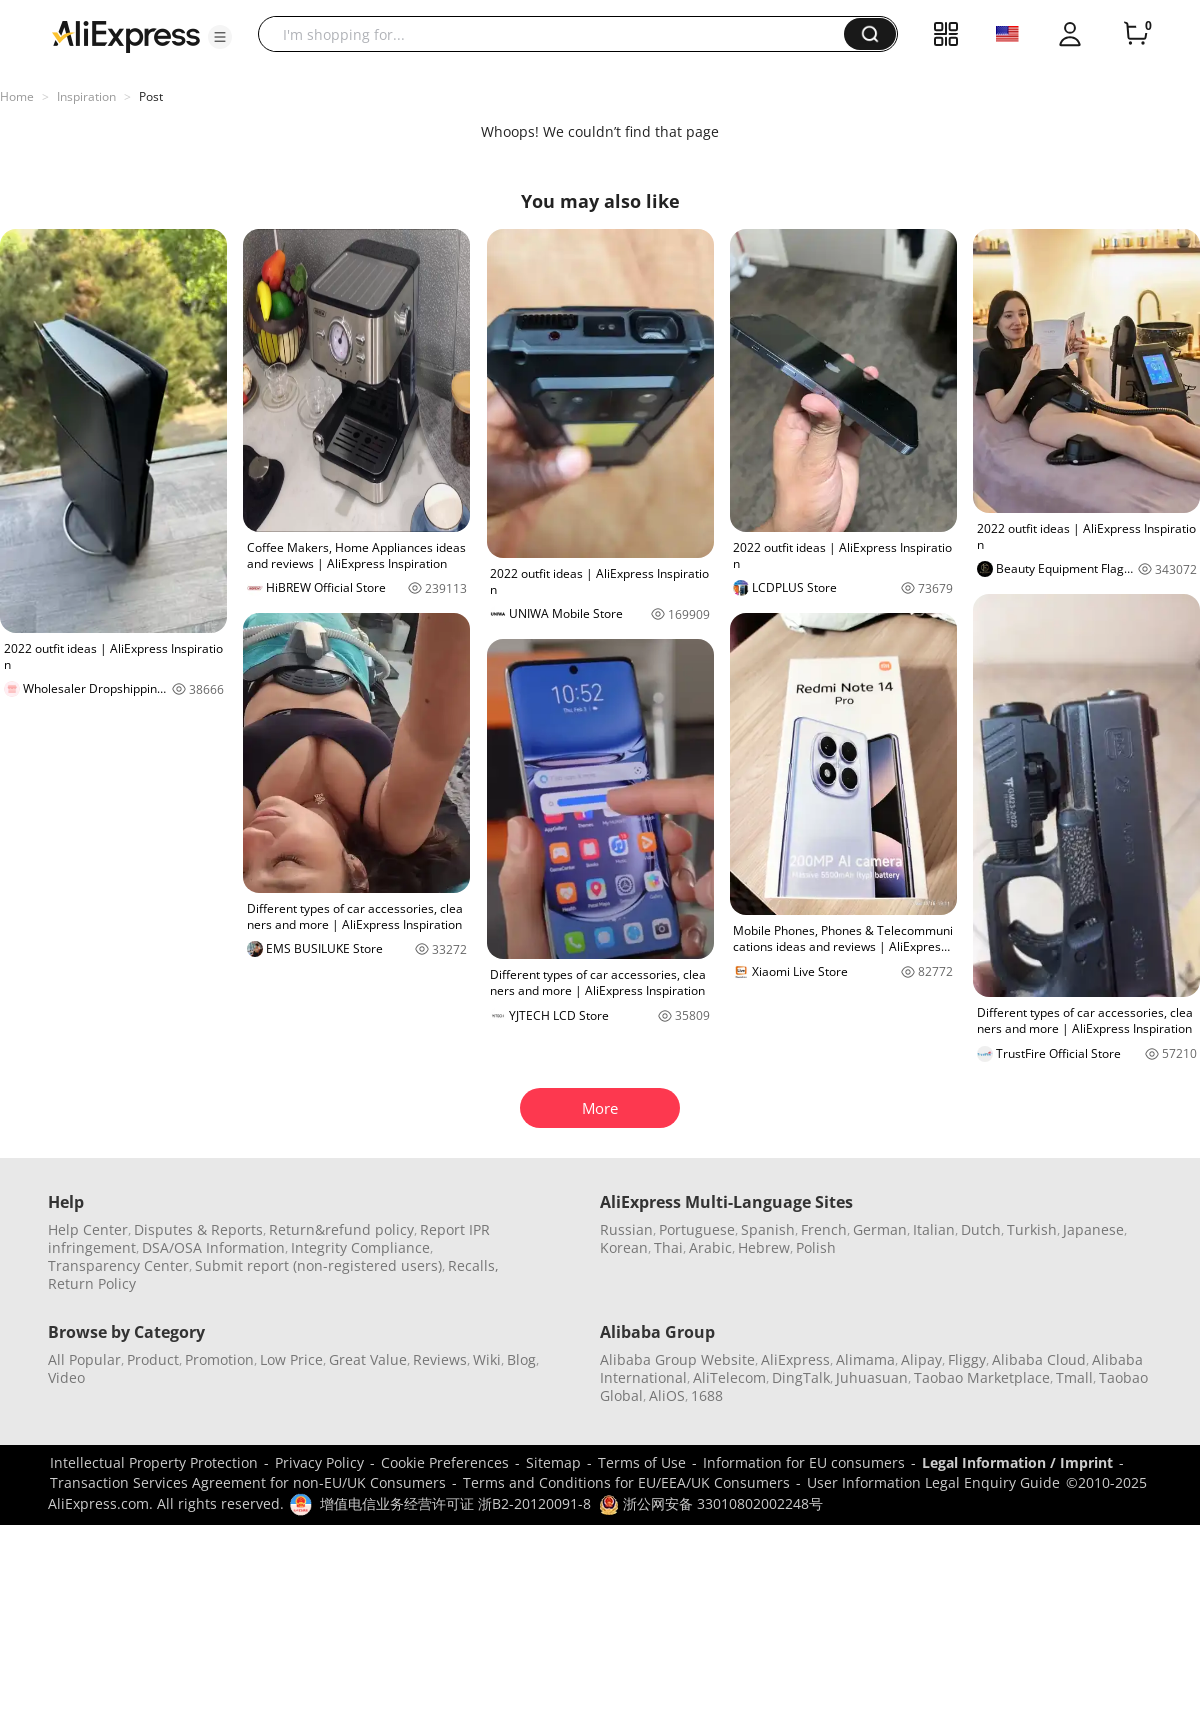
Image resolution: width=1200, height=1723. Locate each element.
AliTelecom (729, 1377)
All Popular (84, 1359)
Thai (668, 1247)
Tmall (1074, 1377)
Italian (934, 1229)
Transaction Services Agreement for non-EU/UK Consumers (248, 1482)
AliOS (667, 1395)
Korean (624, 1247)
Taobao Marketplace (982, 1377)
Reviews (440, 1359)
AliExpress (795, 1359)
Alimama (865, 1359)
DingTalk (801, 1377)
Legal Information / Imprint (1017, 1462)
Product (153, 1359)
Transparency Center (118, 1265)
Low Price (291, 1359)
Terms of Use (642, 1462)
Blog (521, 1359)
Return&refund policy (341, 1229)
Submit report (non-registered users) (318, 1265)
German (880, 1229)
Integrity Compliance (360, 1247)
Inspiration (86, 96)
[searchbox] (558, 34)
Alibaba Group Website (677, 1359)
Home (17, 96)
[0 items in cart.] (1136, 34)
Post (151, 96)
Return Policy (92, 1283)
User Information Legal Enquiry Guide (933, 1482)
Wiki (487, 1359)
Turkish (1032, 1229)
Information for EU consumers (804, 1462)
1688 (707, 1395)
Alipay (921, 1359)
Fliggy (967, 1359)
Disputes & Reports (198, 1229)
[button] (220, 37)
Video (66, 1377)
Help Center (88, 1229)
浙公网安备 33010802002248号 (711, 1503)
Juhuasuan (872, 1377)
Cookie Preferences (445, 1462)
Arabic (710, 1247)
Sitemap (553, 1462)
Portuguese (697, 1229)
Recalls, (473, 1265)
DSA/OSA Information (213, 1247)
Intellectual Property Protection (154, 1462)
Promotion (219, 1359)
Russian (626, 1229)
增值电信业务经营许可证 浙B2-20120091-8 (455, 1503)
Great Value (368, 1359)
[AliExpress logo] (126, 35)
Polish (816, 1247)
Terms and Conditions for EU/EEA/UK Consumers (626, 1482)
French (824, 1229)
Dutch (981, 1229)
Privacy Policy (319, 1462)
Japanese (1093, 1229)
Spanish (768, 1229)
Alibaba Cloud (1039, 1359)
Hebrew (764, 1247)
